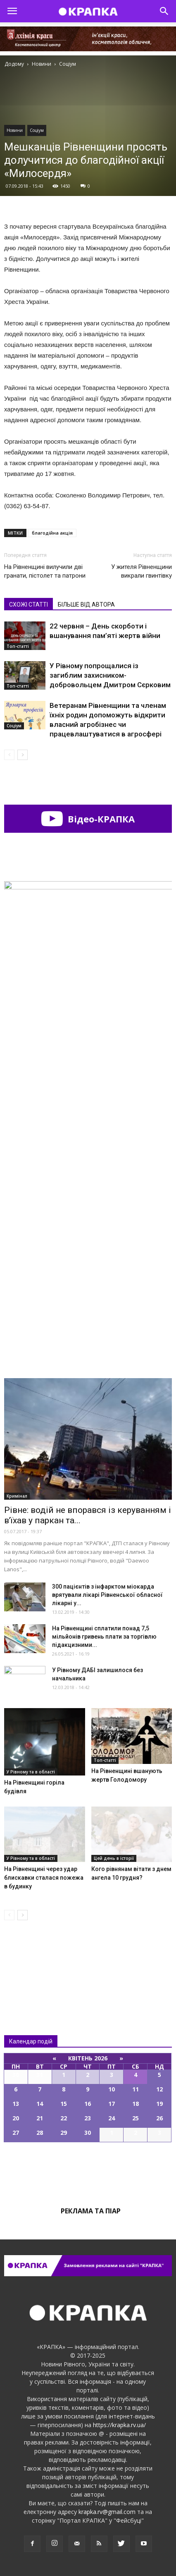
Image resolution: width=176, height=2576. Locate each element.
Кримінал (17, 1496)
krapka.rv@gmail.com (107, 2512)
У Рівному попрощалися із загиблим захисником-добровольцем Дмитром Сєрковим (110, 675)
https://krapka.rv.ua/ (119, 2425)
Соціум (37, 130)
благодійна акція (52, 533)
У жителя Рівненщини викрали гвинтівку (141, 571)
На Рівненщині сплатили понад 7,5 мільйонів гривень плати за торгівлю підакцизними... (104, 1636)
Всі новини (31, 1960)
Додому (14, 63)
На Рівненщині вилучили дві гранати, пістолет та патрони (45, 571)
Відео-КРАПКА (87, 818)
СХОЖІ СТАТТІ (28, 604)
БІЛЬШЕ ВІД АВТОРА (86, 604)
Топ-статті (18, 646)
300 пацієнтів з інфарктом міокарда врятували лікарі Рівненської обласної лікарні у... (107, 1594)
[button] (164, 11)
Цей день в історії (114, 1858)
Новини (15, 130)
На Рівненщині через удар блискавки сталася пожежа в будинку (43, 1878)
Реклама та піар (91, 2210)
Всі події (88, 2170)
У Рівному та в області (31, 1772)
